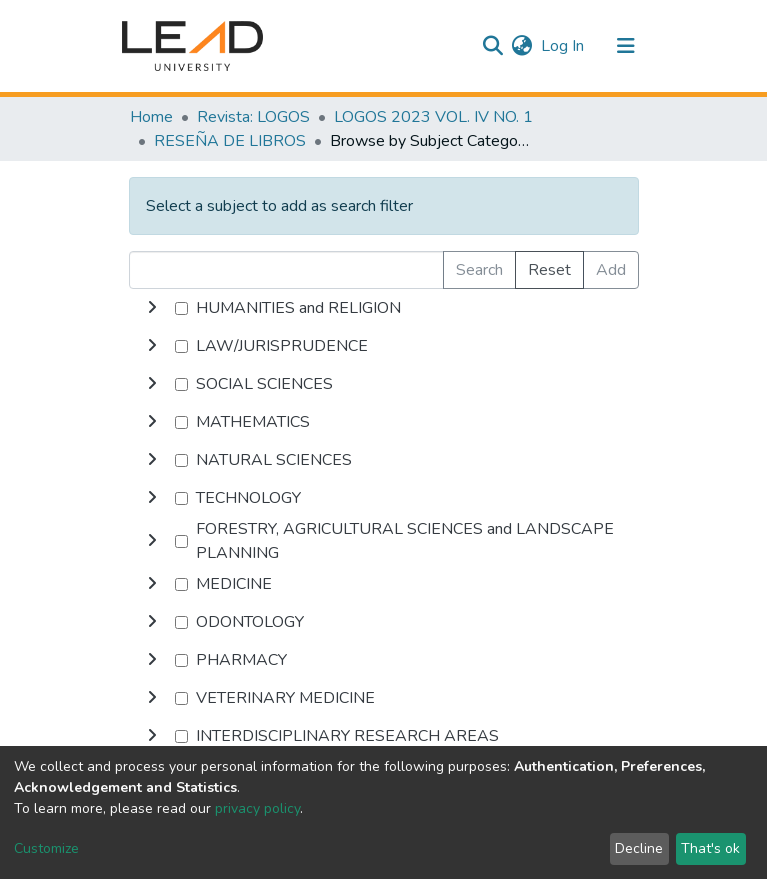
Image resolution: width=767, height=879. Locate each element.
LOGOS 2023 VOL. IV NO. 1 (433, 117)
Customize (46, 848)
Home (151, 117)
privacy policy (257, 808)
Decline (639, 848)
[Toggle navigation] (626, 46)
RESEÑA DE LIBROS (230, 141)
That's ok (710, 848)
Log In (563, 46)
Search (479, 270)
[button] (522, 46)
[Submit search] (493, 46)
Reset (549, 270)
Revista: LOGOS (253, 117)
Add (611, 270)
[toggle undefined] (152, 308)
